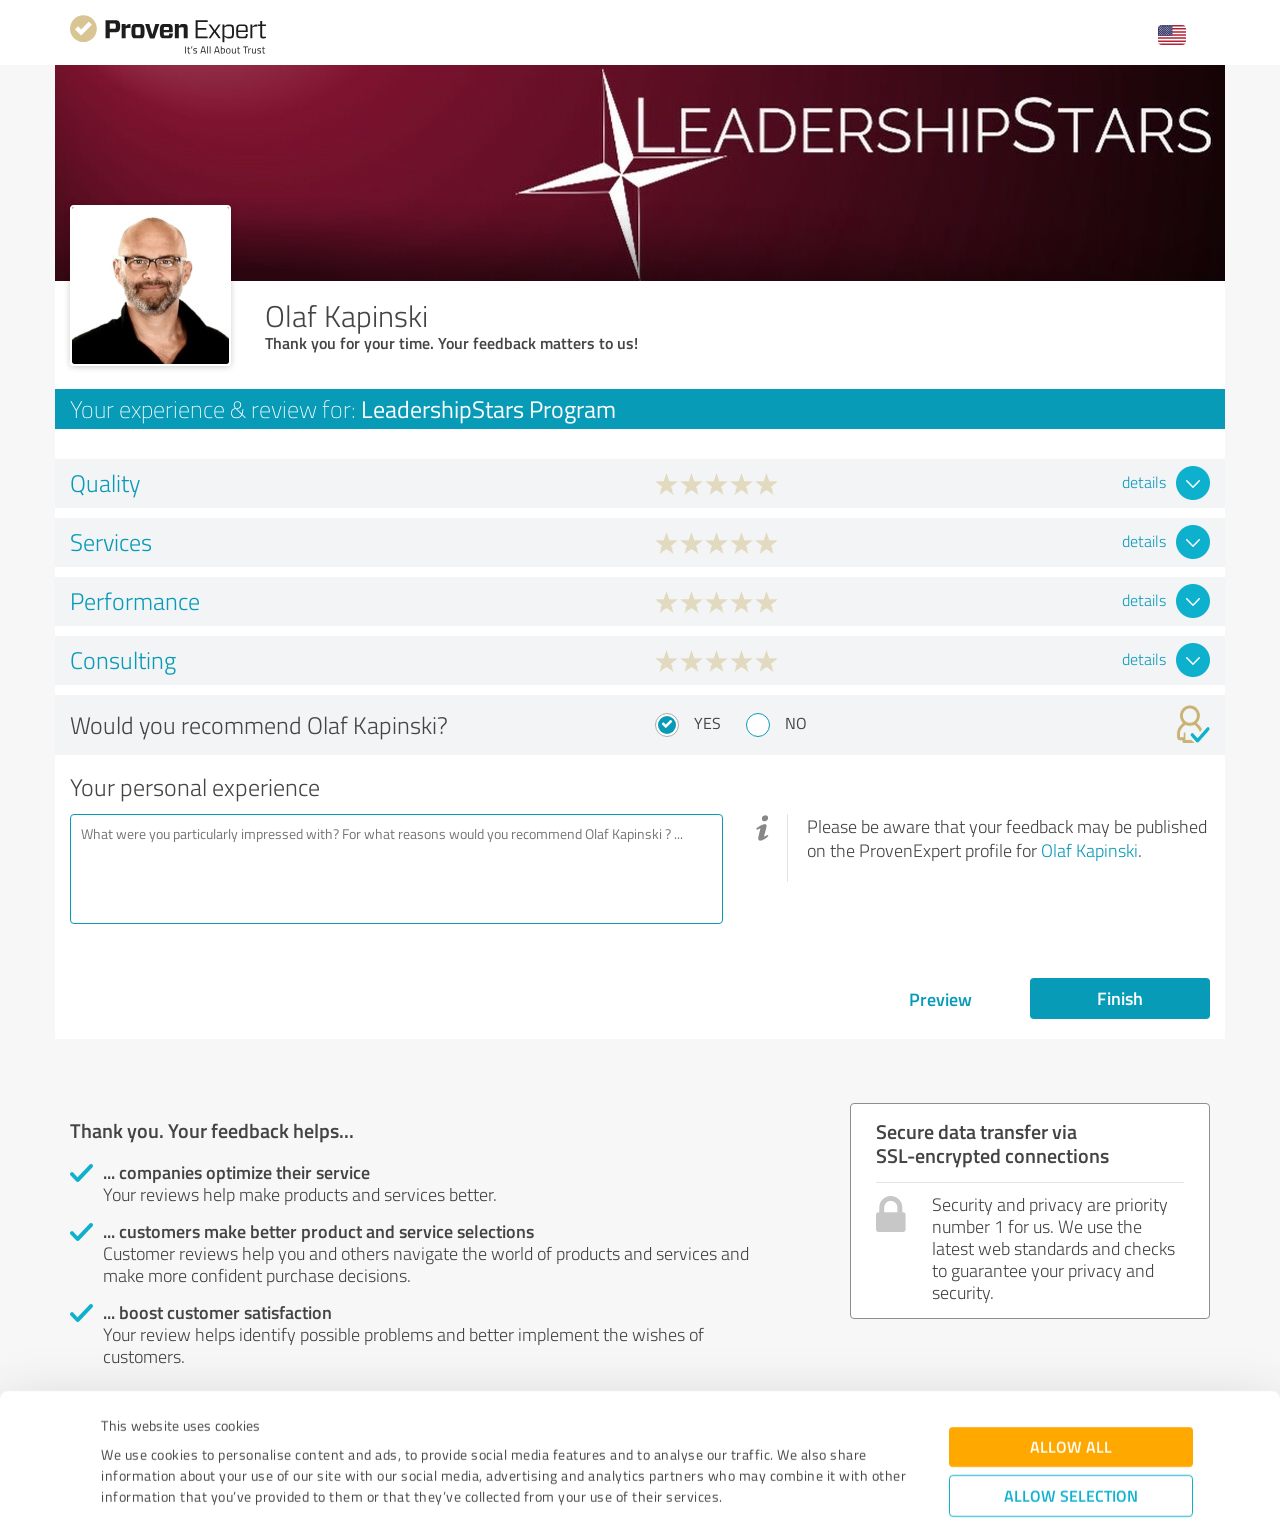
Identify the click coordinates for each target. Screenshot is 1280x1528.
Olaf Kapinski (1089, 850)
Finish (1120, 998)
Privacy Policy (201, 1434)
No (796, 723)
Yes (707, 723)
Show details (765, 1490)
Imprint (124, 1434)
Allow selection (1071, 1391)
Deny (1071, 1453)
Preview (940, 999)
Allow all (1071, 1342)
